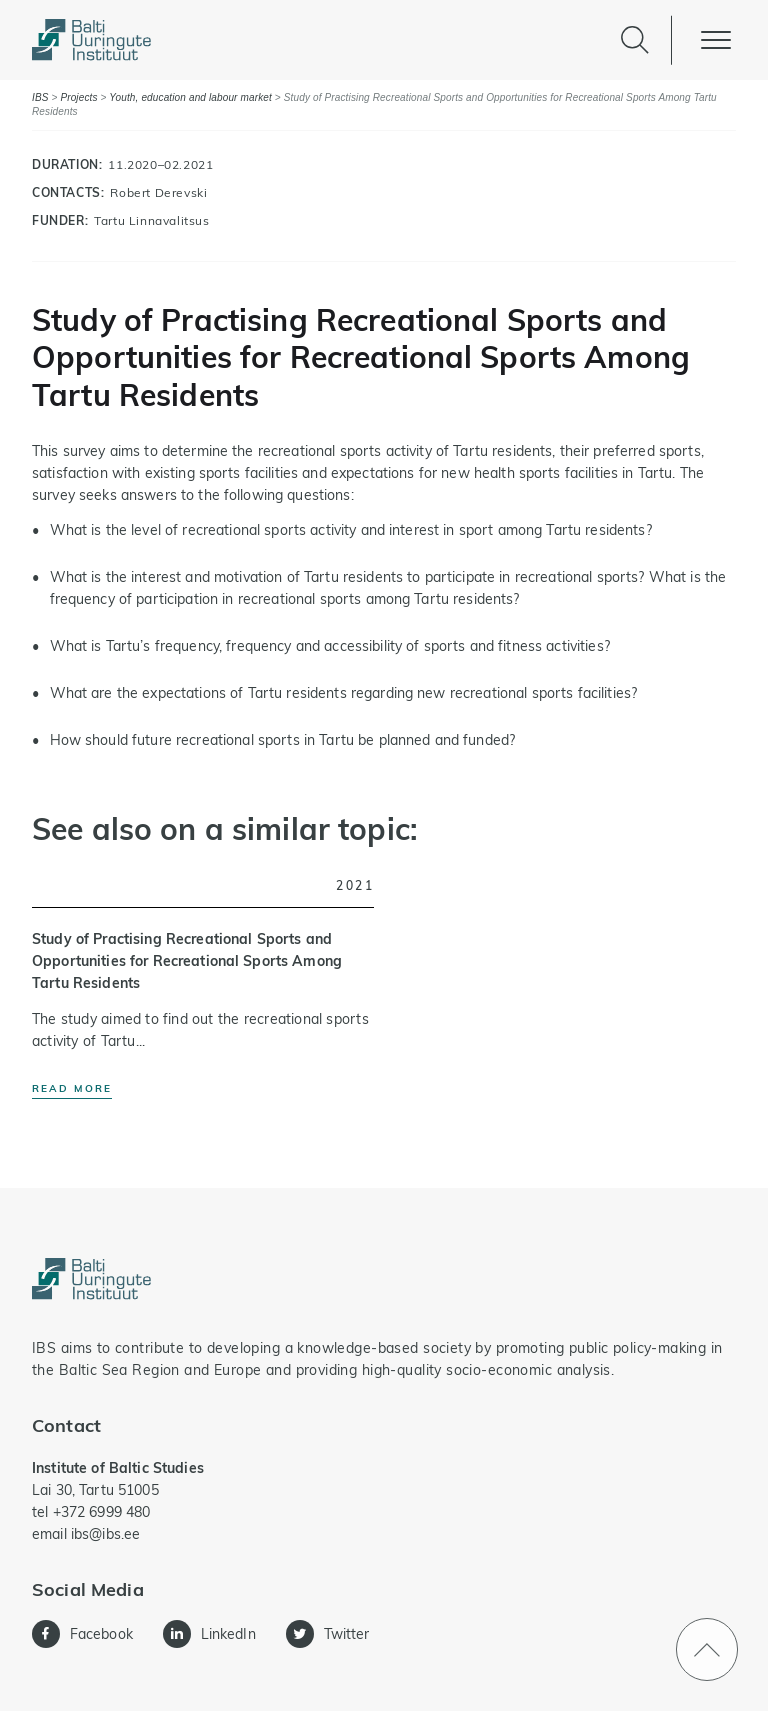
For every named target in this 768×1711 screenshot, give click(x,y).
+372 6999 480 (102, 1512)
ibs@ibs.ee (105, 1534)
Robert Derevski (158, 192)
